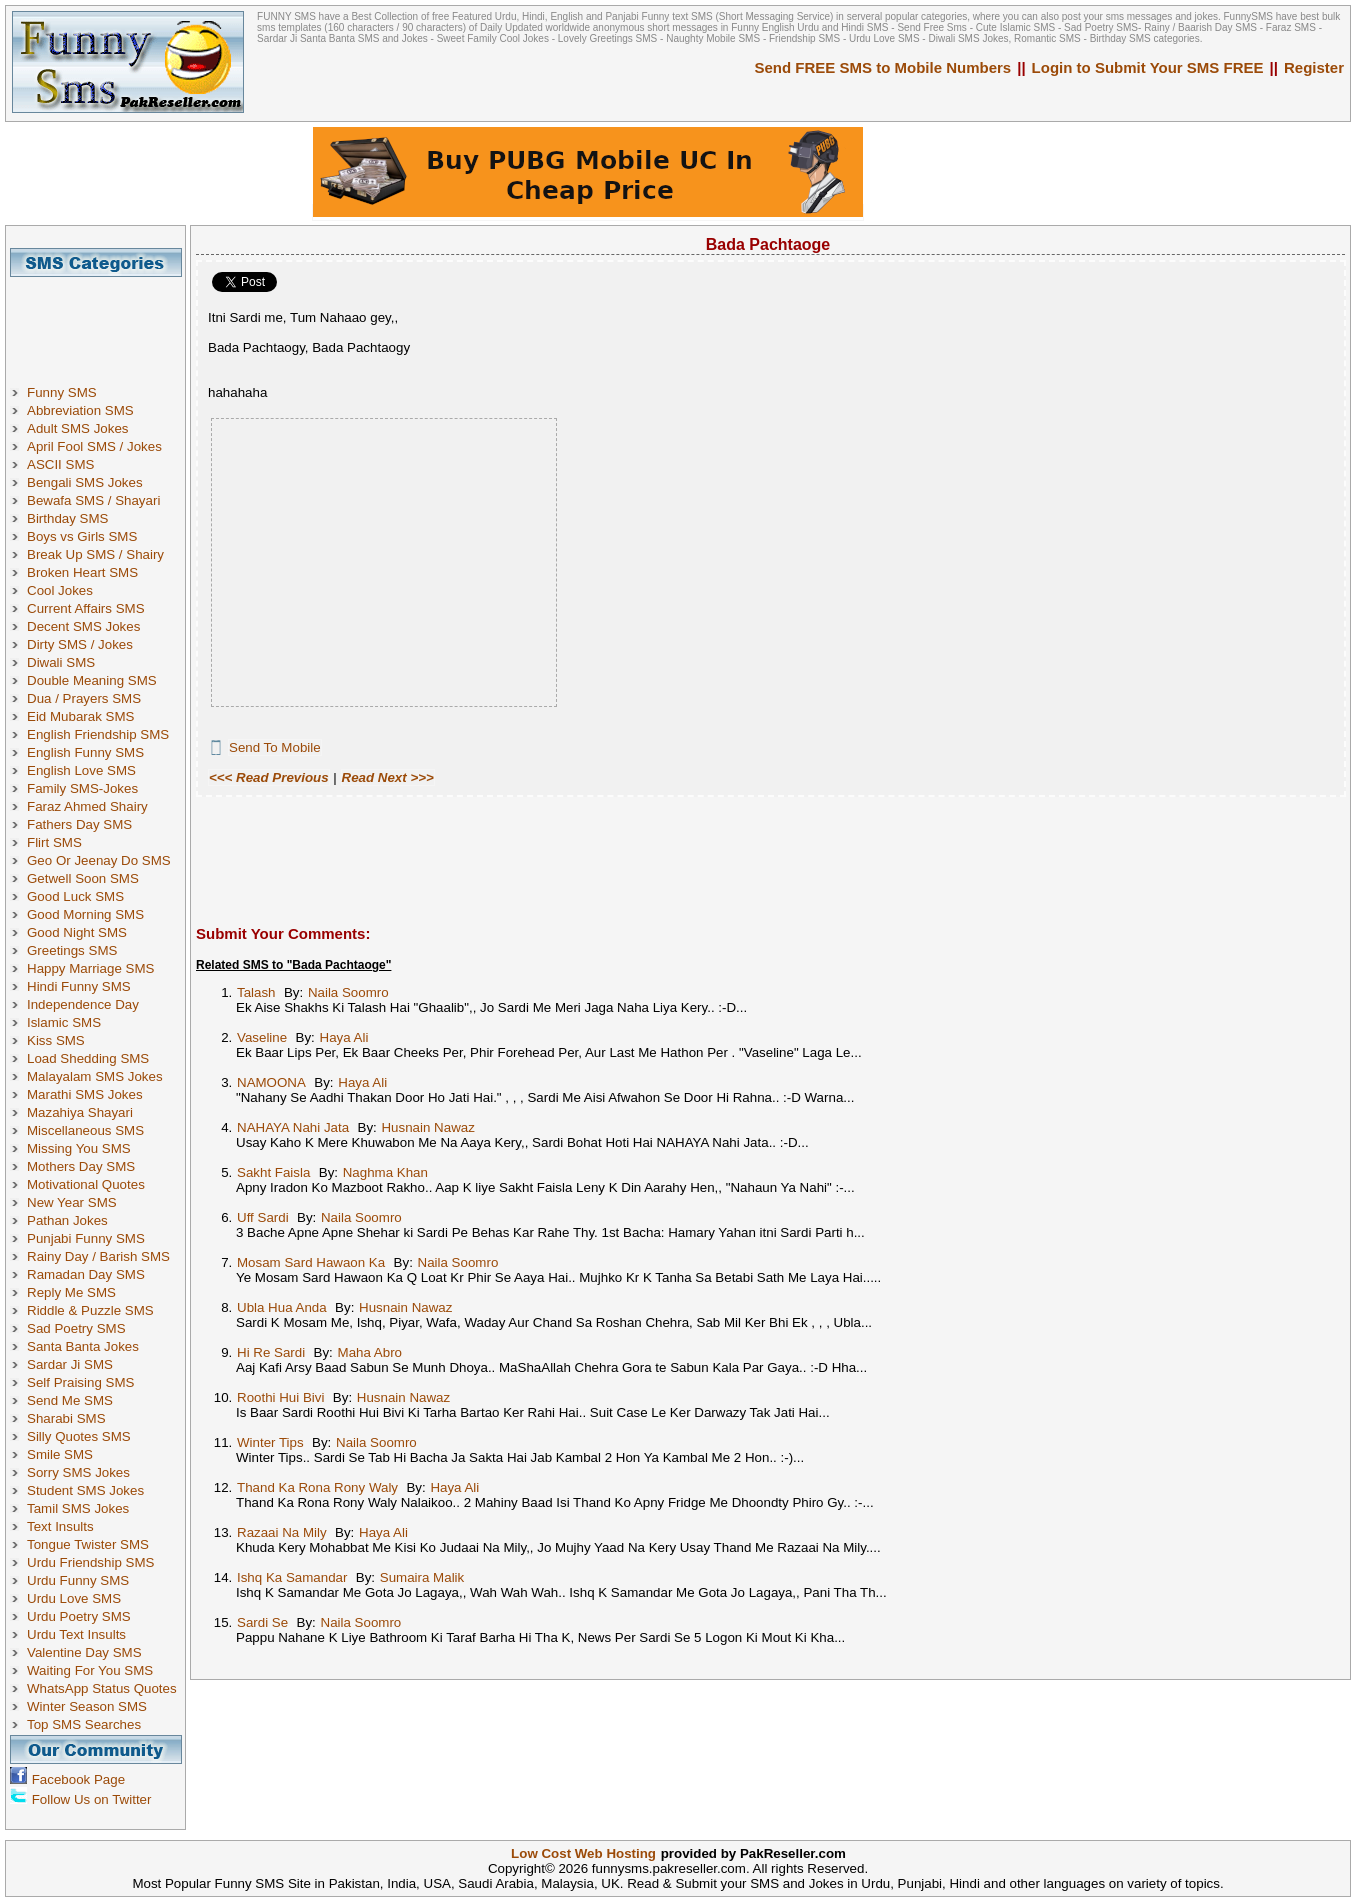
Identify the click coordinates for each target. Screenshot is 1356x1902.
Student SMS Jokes (85, 1490)
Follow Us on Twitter (92, 1799)
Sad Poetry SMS (76, 1328)
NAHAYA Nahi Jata (293, 1127)
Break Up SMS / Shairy (95, 554)
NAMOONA (271, 1082)
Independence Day (83, 1004)
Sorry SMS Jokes (78, 1472)
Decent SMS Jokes (83, 626)
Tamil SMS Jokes (78, 1508)
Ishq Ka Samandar (292, 1577)
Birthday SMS (67, 518)
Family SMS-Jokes (82, 788)
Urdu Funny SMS (78, 1580)
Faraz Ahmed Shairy (87, 806)
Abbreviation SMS (80, 410)
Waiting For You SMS (90, 1670)
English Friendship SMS (98, 734)
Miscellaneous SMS (85, 1130)
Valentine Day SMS (84, 1652)
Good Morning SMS (85, 914)
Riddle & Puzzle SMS (90, 1310)
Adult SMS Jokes (77, 428)
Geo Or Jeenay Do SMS (99, 860)
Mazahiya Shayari (80, 1112)
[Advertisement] (103, 322)
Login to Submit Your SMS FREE (1148, 67)
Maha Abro (370, 1352)
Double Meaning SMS (92, 680)
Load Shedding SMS (88, 1058)
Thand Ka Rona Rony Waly (317, 1487)
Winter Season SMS (87, 1706)
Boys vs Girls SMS (82, 536)
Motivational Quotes (86, 1184)
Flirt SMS (54, 842)
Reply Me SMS (71, 1292)
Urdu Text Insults (76, 1634)
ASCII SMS (60, 464)
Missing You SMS (79, 1148)
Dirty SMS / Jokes (80, 644)
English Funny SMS (85, 752)
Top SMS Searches (84, 1724)
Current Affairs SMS (86, 608)
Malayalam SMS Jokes (95, 1076)
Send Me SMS (70, 1400)
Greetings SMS (72, 950)
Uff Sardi (263, 1217)
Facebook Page (78, 1779)
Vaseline (262, 1037)
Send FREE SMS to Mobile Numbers (883, 67)
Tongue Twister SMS (88, 1544)
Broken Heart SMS (82, 572)
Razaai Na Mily (282, 1532)
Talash (256, 992)
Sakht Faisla (273, 1172)
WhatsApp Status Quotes (102, 1688)
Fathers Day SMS (79, 824)
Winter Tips (270, 1442)
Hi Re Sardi (271, 1352)
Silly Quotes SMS (79, 1436)
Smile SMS (60, 1454)
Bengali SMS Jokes (85, 482)
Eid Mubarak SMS (80, 716)
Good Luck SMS (75, 896)
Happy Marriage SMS (90, 968)
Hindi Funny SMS (79, 986)
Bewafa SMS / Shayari (93, 500)
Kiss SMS (56, 1040)
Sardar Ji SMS (70, 1364)
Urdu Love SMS (74, 1598)
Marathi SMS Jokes (85, 1094)
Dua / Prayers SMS (84, 698)
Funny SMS (62, 392)
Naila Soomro (348, 992)
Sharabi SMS (66, 1418)
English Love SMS (81, 770)
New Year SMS (72, 1202)
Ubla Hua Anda (282, 1307)
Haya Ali (344, 1037)
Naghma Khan (385, 1172)
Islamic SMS (64, 1022)
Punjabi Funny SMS (86, 1238)
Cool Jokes (60, 590)
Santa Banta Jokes (83, 1346)
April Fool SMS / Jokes (94, 446)
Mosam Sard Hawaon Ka (311, 1262)
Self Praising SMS (80, 1382)
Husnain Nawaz (427, 1127)
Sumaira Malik (422, 1577)
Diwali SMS (61, 662)
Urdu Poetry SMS (79, 1616)
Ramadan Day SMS (86, 1274)
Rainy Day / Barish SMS (98, 1256)
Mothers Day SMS (81, 1166)
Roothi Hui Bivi (280, 1397)
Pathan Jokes (67, 1220)
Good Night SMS (77, 932)
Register (1314, 67)
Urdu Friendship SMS (90, 1562)
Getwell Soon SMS (83, 878)
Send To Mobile (275, 747)
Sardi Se (262, 1622)
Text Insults (60, 1526)
